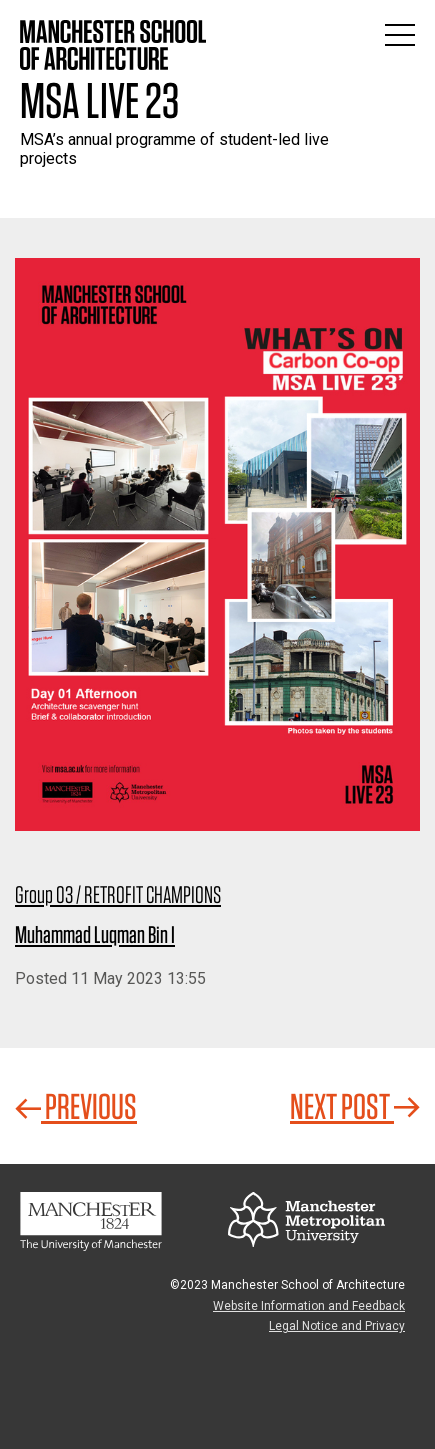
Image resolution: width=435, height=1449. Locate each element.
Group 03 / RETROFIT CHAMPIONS (118, 894)
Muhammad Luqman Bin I (95, 934)
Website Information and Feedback (309, 1306)
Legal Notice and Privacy (337, 1326)
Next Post (355, 1106)
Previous (76, 1106)
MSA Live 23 (99, 100)
